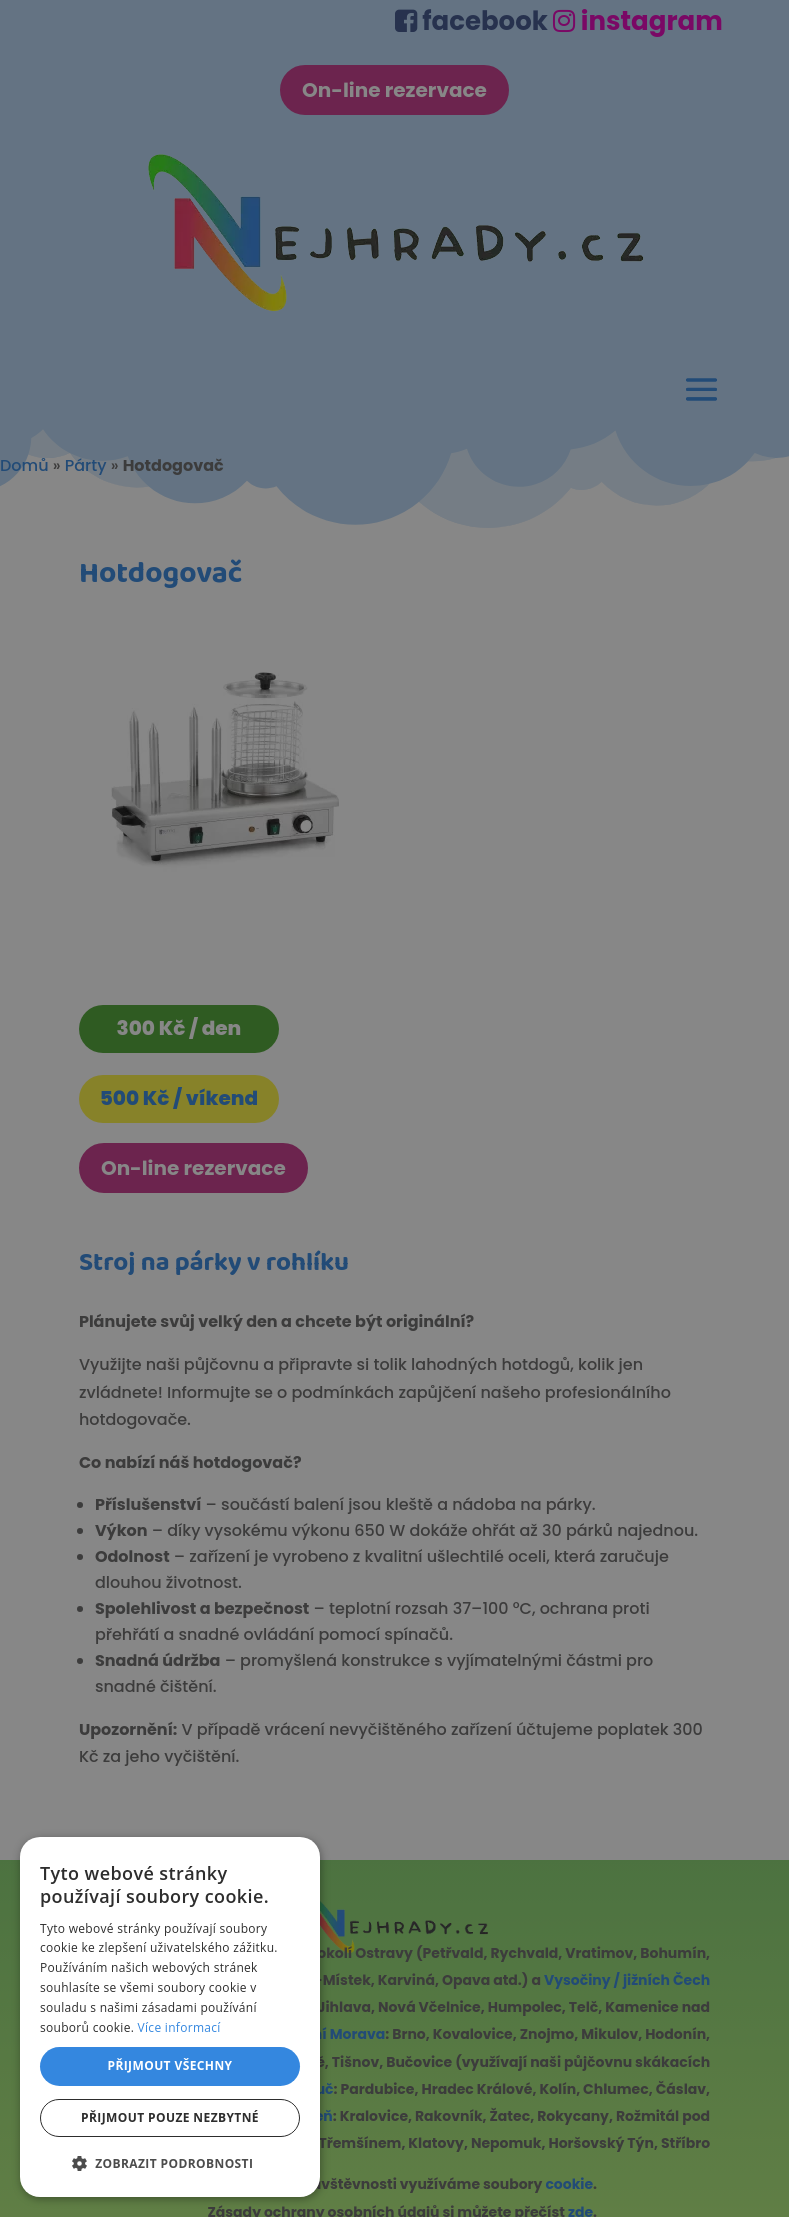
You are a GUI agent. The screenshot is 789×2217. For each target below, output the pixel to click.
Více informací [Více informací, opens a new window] (179, 2027)
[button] (170, 2163)
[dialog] (394, 1108)
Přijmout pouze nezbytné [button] (170, 2117)
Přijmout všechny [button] (169, 2065)
